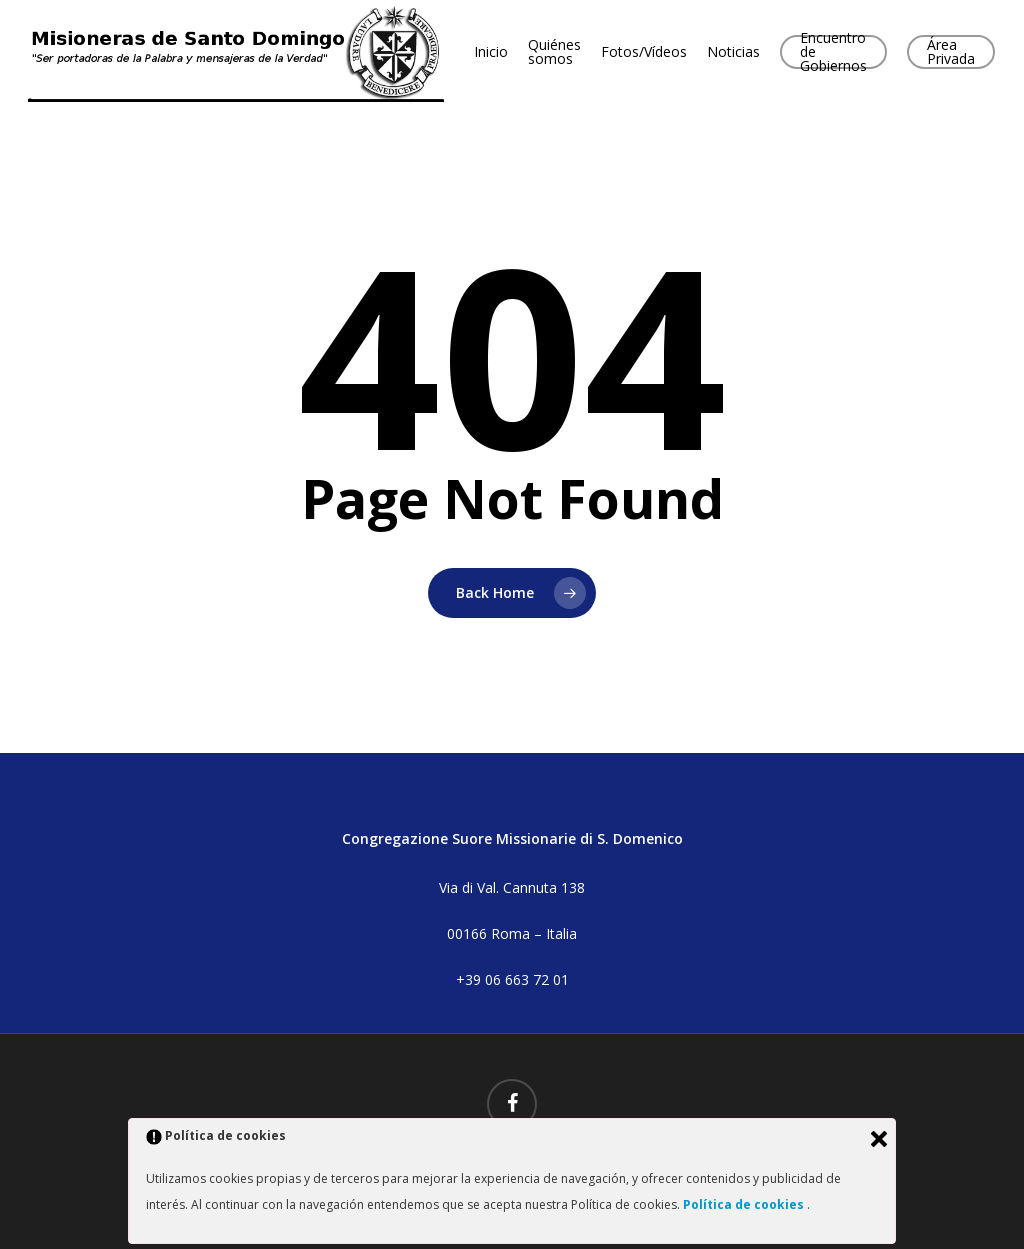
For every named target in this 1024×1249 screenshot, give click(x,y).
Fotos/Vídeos (644, 52)
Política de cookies (745, 1204)
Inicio (491, 52)
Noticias (733, 52)
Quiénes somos (554, 52)
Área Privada (951, 52)
